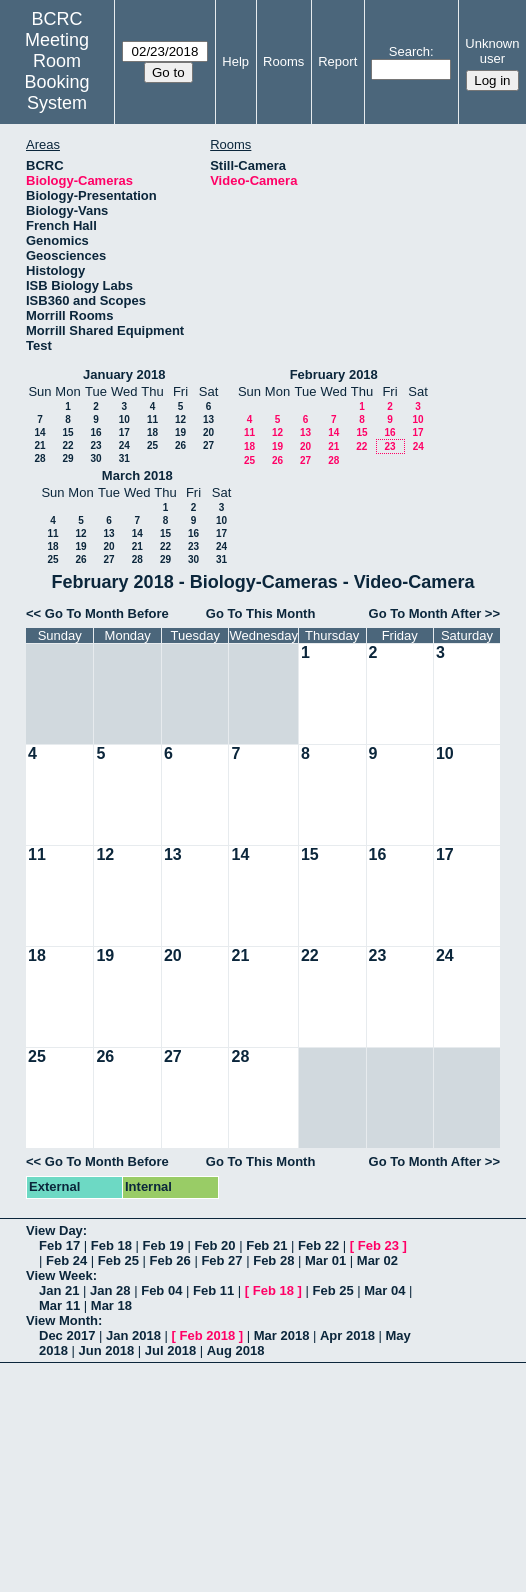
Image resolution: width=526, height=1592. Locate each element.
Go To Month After (425, 613)
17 (124, 432)
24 (124, 445)
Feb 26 (170, 1260)
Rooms (283, 61)
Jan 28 (110, 1290)
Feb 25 (118, 1260)
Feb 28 (273, 1260)
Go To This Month (261, 613)
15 (67, 432)
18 (152, 432)
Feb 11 (213, 1290)
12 (180, 419)
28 (39, 458)
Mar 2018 (282, 1335)
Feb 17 (59, 1245)
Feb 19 (163, 1245)
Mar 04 (384, 1290)
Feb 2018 (208, 1335)
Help (235, 61)
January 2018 (124, 374)
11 (152, 419)
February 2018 (334, 374)
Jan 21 (59, 1290)
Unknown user (492, 51)
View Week (59, 1275)
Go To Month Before (107, 613)
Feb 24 (66, 1260)
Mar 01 (325, 1260)
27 (208, 445)
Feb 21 (266, 1245)
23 (95, 445)
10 (124, 419)
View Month (62, 1320)
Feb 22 (318, 1245)
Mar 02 (377, 1260)
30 (95, 458)
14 (39, 432)
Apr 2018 (347, 1335)
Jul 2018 (170, 1350)
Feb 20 (214, 1245)
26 (180, 445)
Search (409, 51)
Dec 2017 (67, 1335)
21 (39, 445)
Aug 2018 (236, 1350)
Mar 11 (59, 1305)
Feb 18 (111, 1245)
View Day (54, 1230)
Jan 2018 (133, 1335)
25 (152, 445)
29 (67, 458)
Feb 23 (378, 1245)
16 (95, 432)
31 (124, 458)
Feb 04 (161, 1290)
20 (208, 432)
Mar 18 (111, 1305)
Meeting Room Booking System (57, 71)
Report (337, 61)
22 (67, 445)
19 (180, 432)
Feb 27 (221, 1260)
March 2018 (137, 475)
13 (208, 419)
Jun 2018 (107, 1350)
